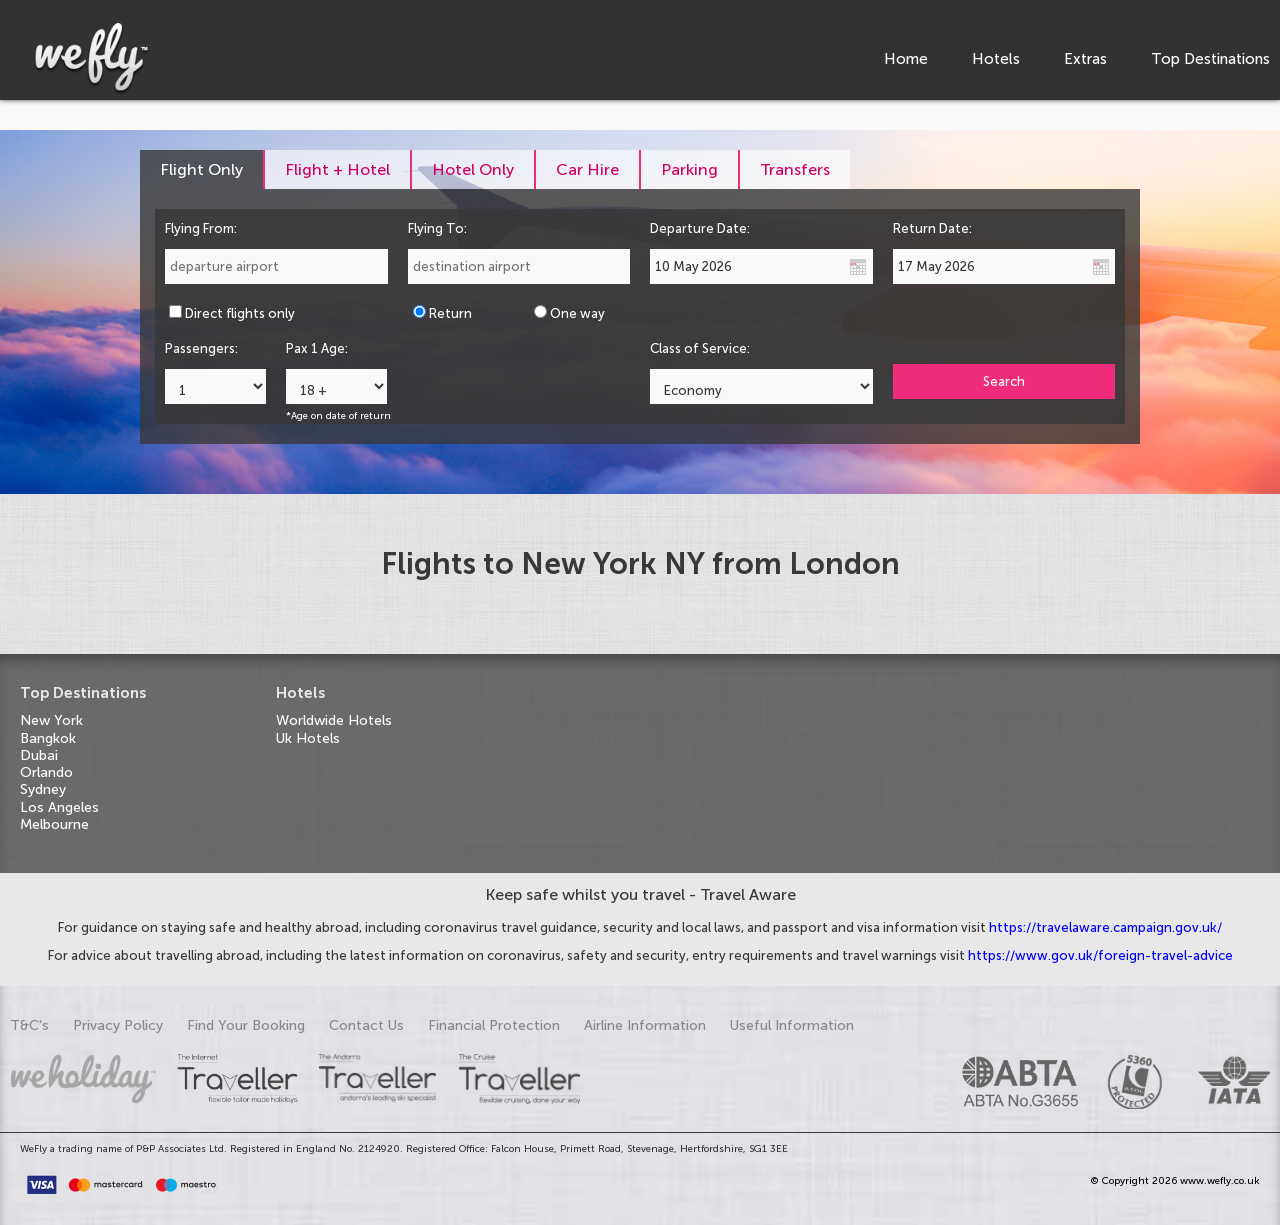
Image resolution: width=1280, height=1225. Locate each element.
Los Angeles (59, 807)
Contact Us (366, 1025)
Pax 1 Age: (317, 348)
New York (51, 720)
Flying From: (201, 228)
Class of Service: (700, 348)
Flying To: (437, 228)
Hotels (996, 59)
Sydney (43, 789)
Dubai (39, 755)
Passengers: (201, 348)
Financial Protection (494, 1025)
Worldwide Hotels (334, 720)
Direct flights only (240, 313)
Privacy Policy (118, 1025)
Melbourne (54, 824)
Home (906, 59)
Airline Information (645, 1025)
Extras (1085, 59)
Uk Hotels (308, 738)
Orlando (46, 772)
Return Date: (932, 228)
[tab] (202, 169)
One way (577, 313)
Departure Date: (700, 228)
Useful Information (792, 1025)
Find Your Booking (246, 1025)
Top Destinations (1210, 59)
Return (450, 313)
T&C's (29, 1025)
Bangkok (48, 738)
